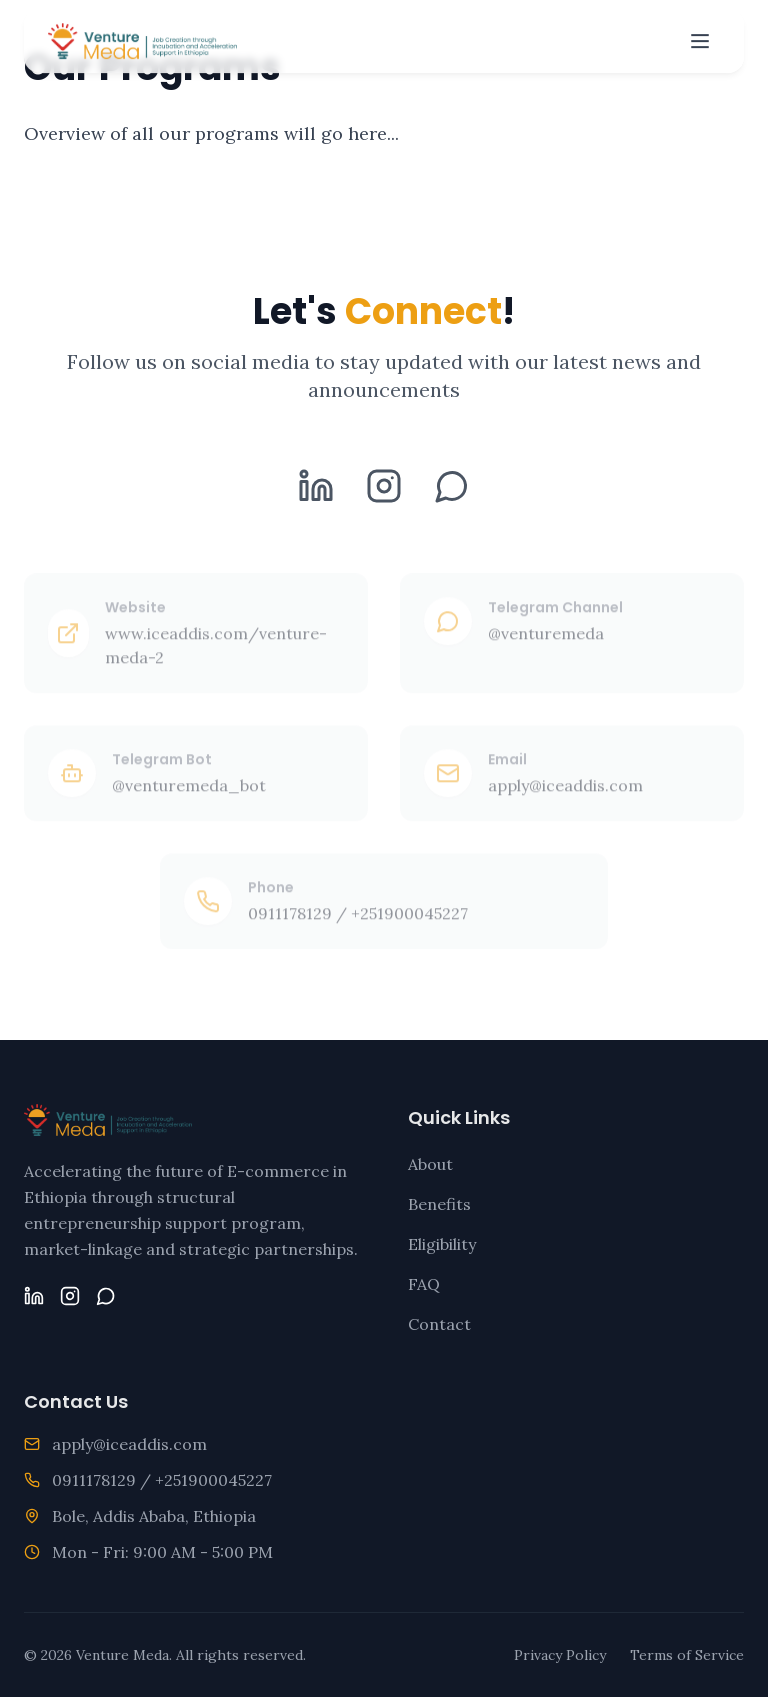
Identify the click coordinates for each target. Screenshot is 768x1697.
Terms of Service (687, 1655)
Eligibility (442, 1244)
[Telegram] (452, 490)
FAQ (424, 1284)
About (430, 1164)
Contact (439, 1324)
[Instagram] (384, 490)
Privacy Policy (560, 1655)
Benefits (439, 1204)
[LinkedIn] (316, 490)
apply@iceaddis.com (129, 1444)
